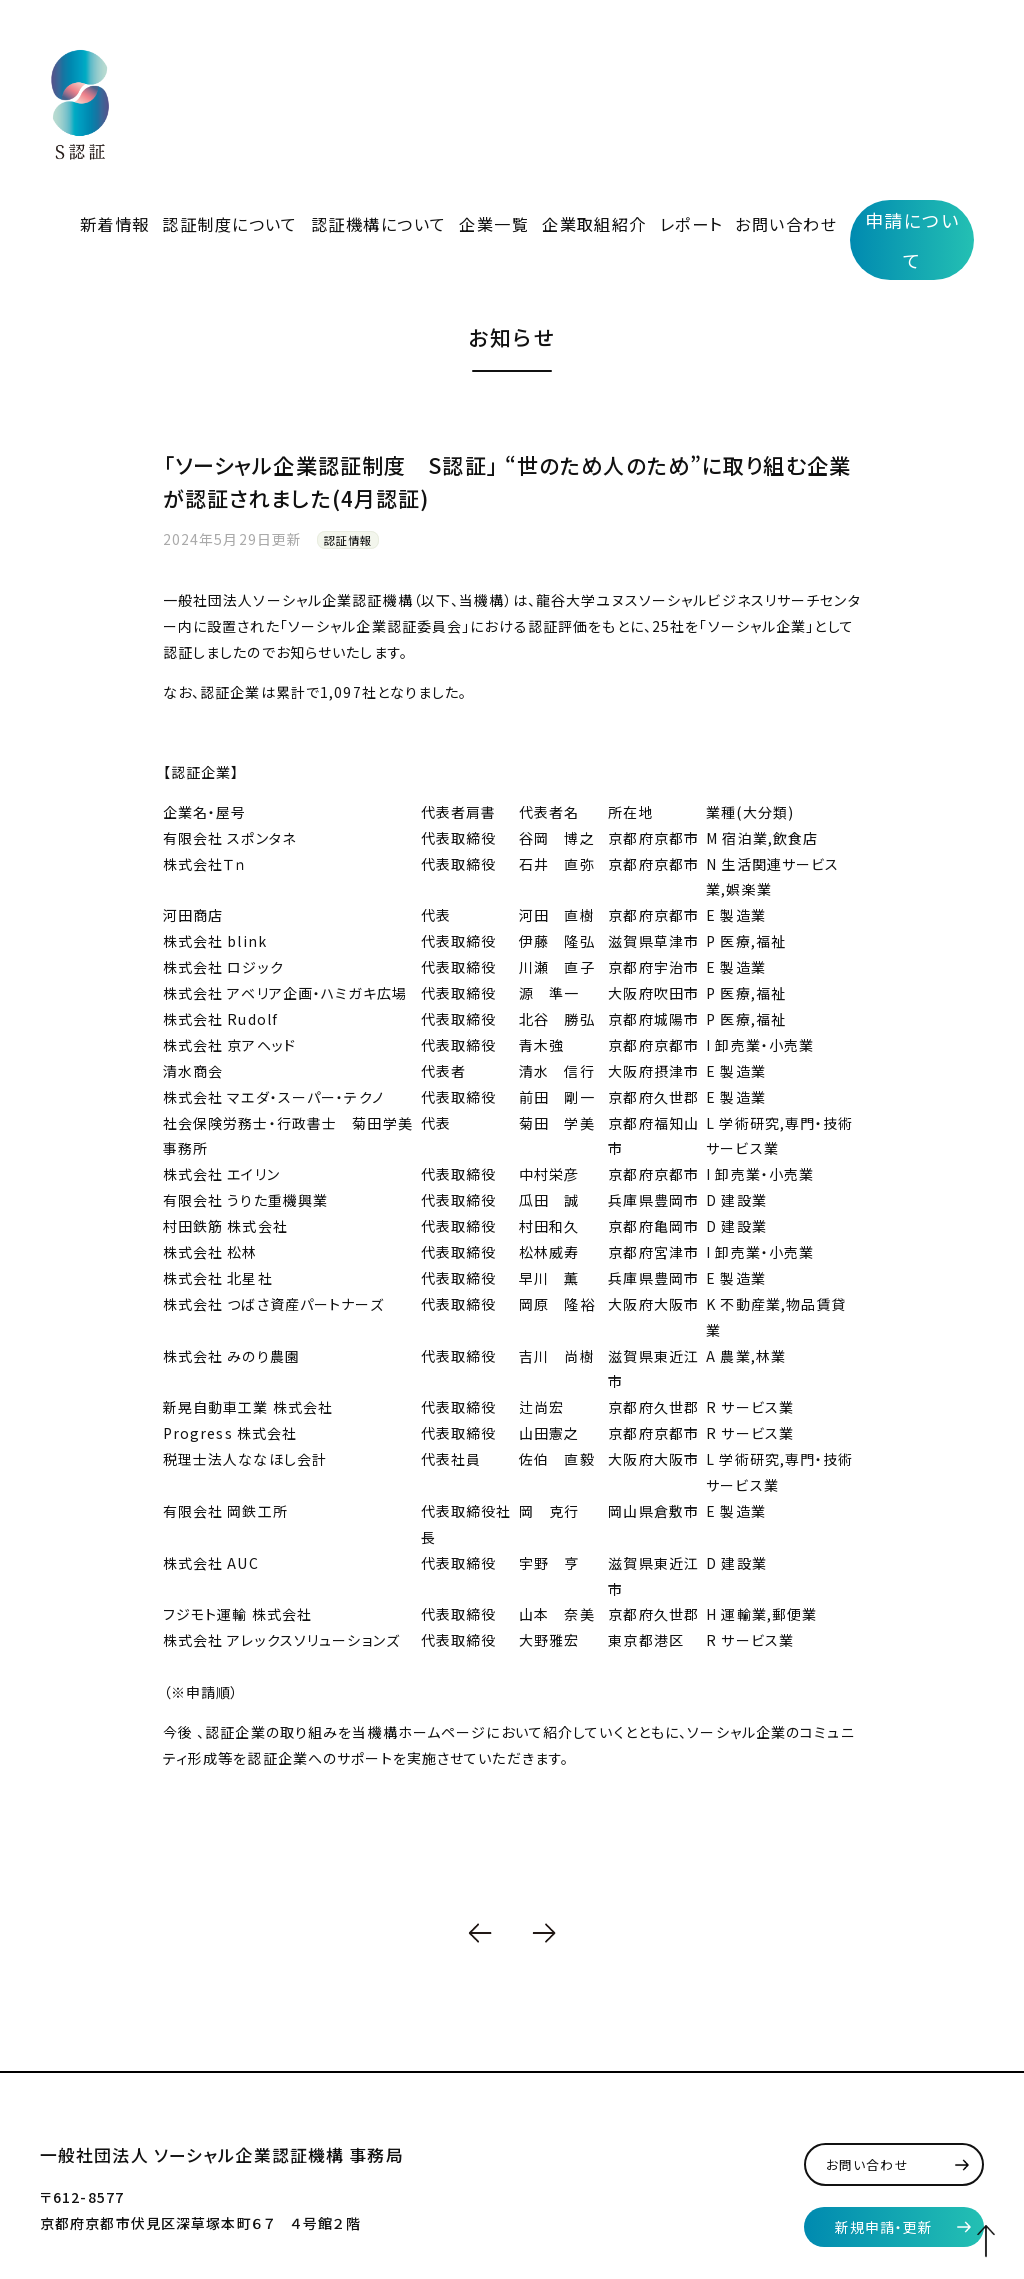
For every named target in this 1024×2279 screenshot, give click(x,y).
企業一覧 (561, 68)
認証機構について (468, 68)
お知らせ (511, 227)
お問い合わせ (798, 68)
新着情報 (255, 68)
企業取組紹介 (642, 68)
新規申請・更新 (884, 2117)
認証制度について (348, 68)
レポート (721, 68)
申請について (912, 70)
